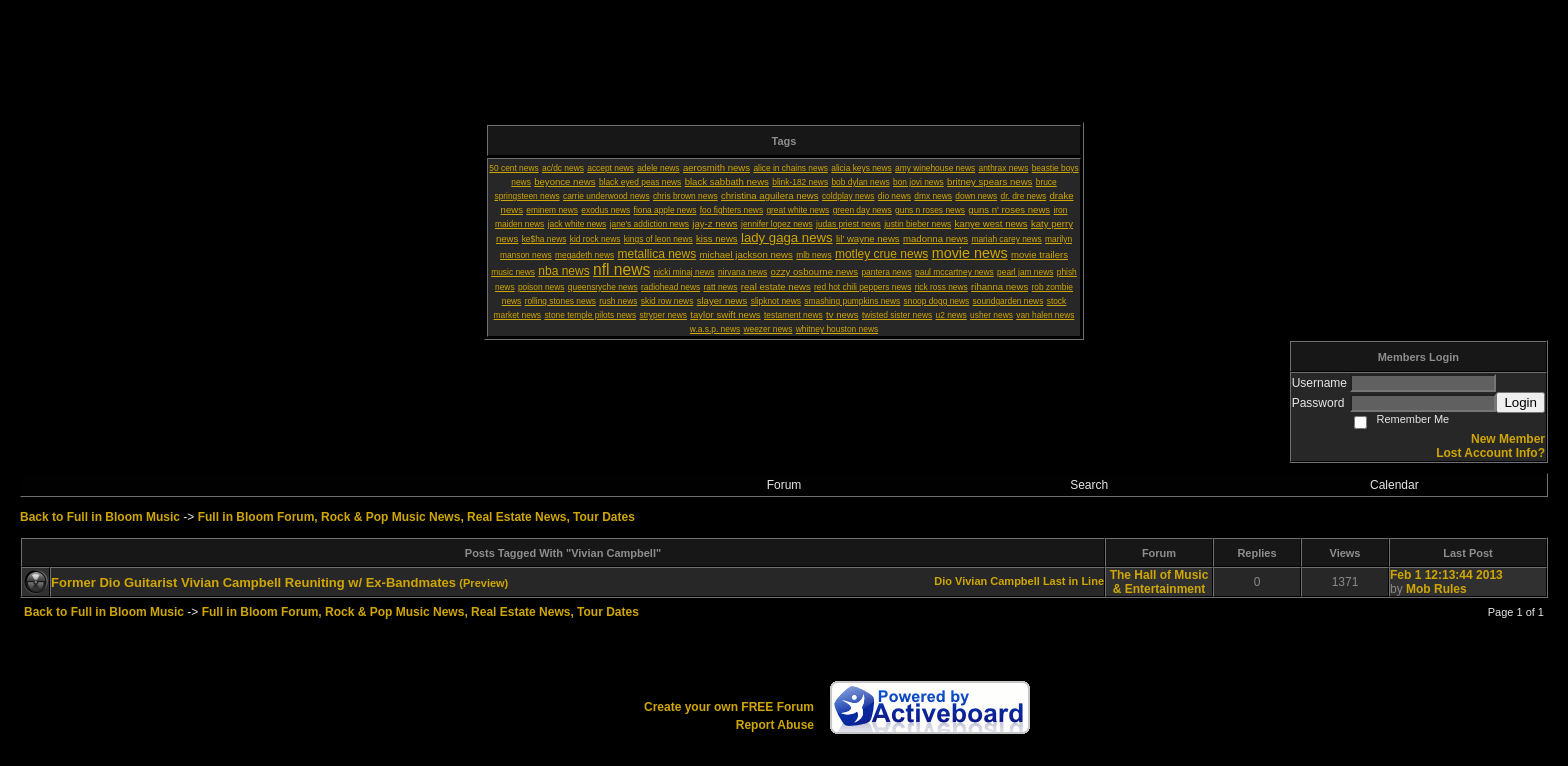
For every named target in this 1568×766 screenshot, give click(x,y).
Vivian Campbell (997, 581)
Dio (943, 581)
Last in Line (1073, 581)
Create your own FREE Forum (729, 707)
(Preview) (483, 583)
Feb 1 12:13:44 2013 (1446, 575)
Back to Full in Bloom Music (100, 517)
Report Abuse (775, 725)
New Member (1508, 439)
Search (1089, 485)
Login (1520, 402)
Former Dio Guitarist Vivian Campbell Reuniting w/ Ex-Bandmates (253, 582)
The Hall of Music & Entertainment (1159, 582)
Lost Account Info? (1490, 453)
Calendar (1394, 485)
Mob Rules (1436, 589)
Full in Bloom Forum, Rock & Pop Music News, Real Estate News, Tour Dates (416, 517)
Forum (784, 485)
